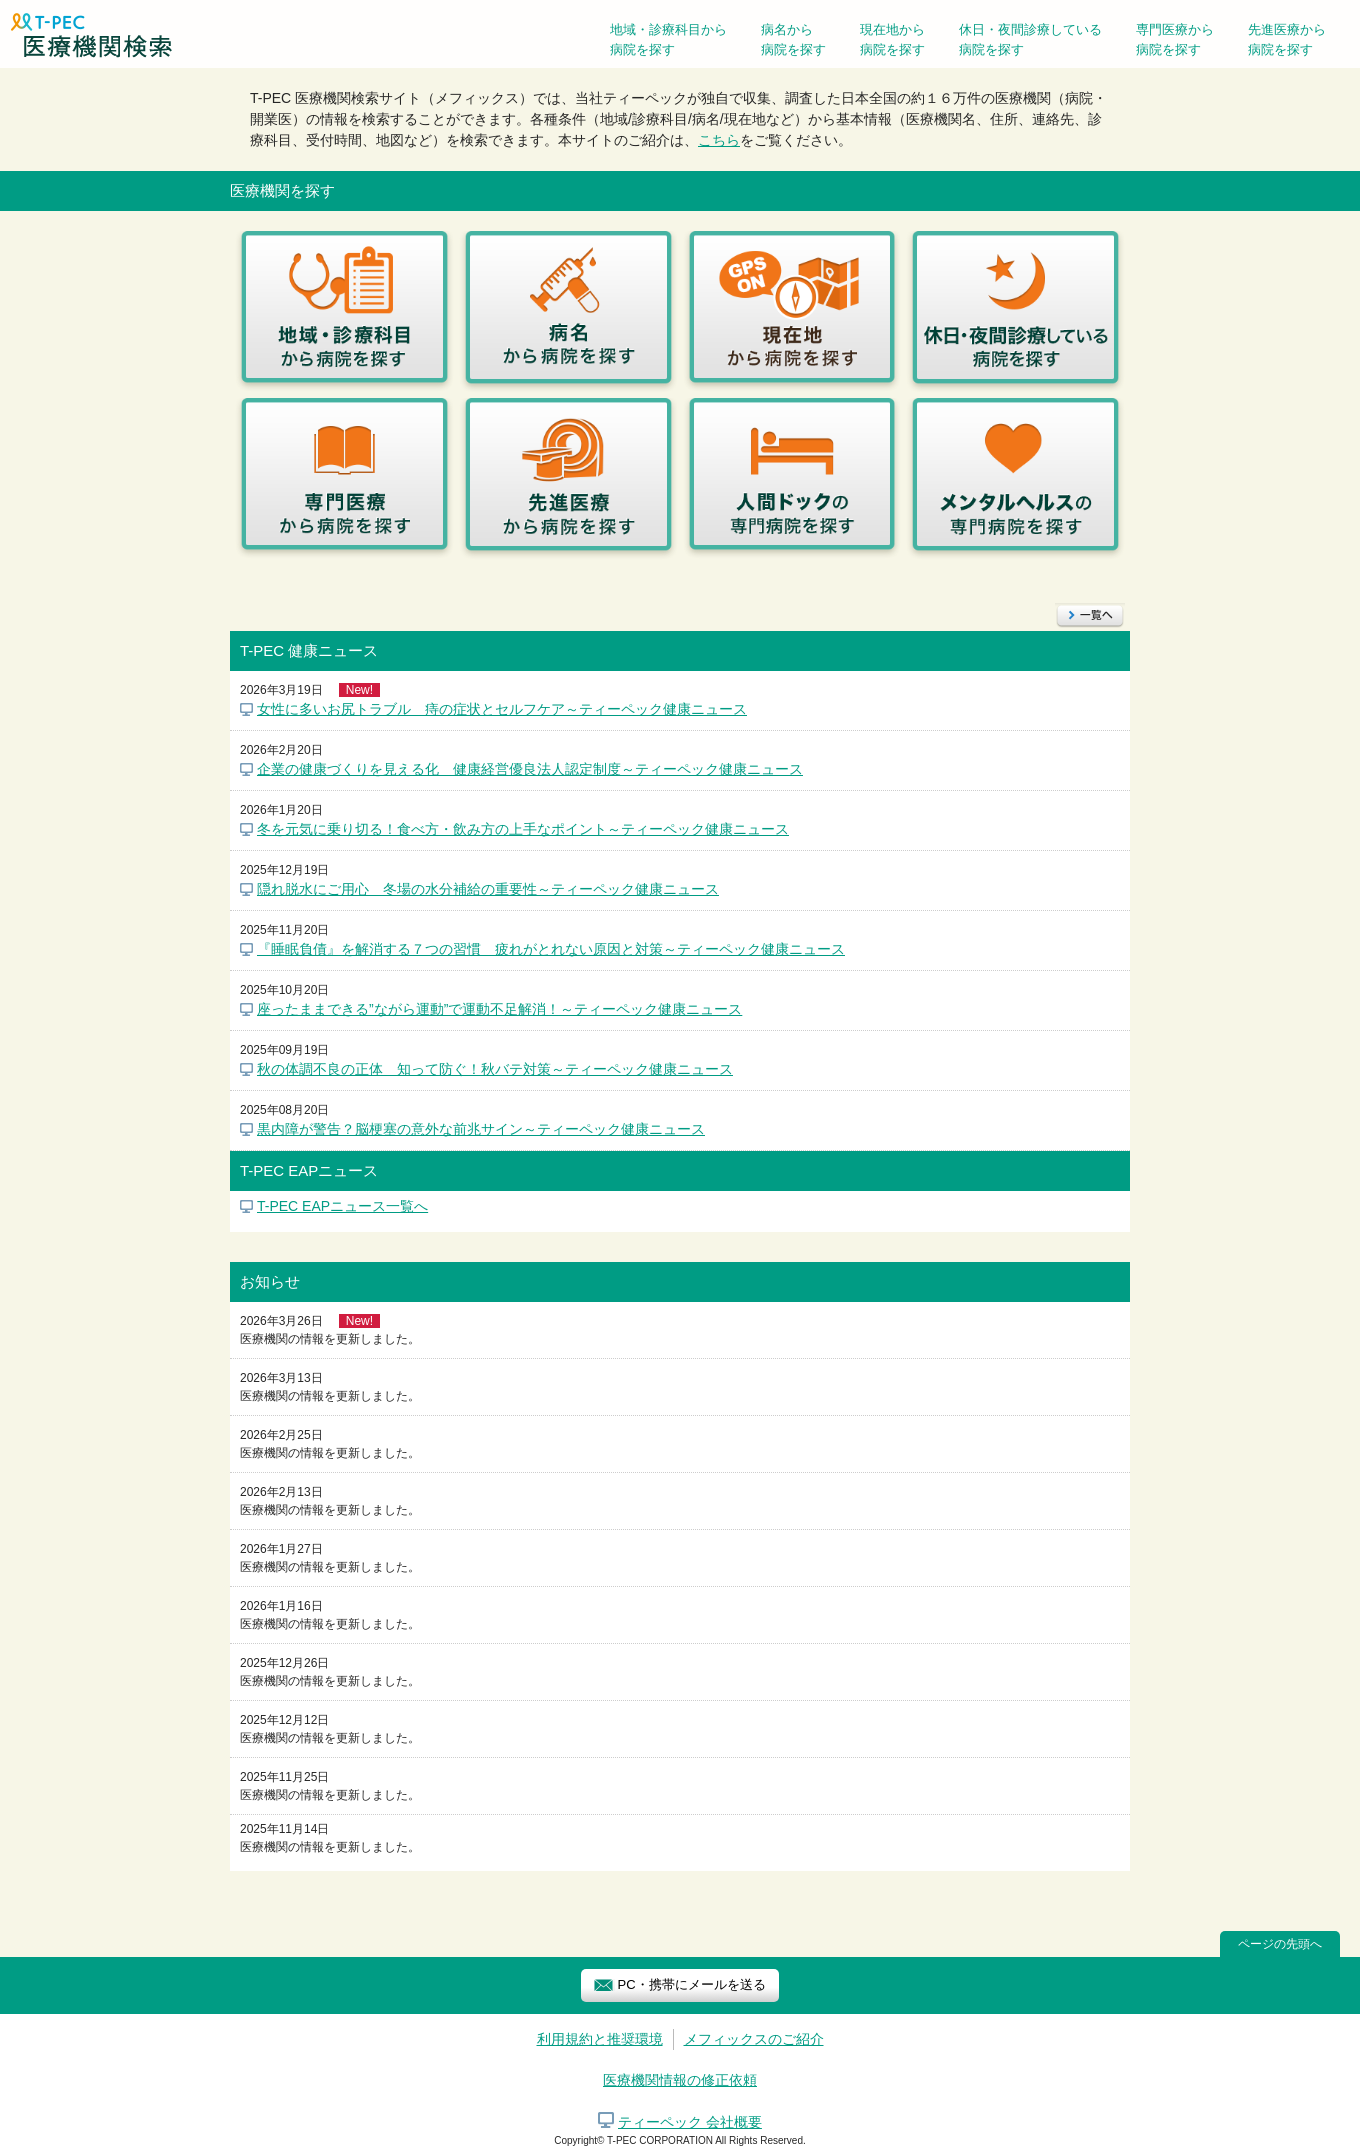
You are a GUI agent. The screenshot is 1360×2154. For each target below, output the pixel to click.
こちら (719, 140)
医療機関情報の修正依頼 (680, 2080)
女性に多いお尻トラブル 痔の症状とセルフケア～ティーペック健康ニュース (502, 709)
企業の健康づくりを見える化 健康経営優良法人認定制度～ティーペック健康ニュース (530, 769)
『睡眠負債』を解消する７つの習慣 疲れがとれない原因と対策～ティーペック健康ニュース (551, 949)
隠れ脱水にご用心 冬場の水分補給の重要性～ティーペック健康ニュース (488, 889)
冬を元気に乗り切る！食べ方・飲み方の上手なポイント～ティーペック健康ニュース (523, 829)
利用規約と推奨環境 (600, 2039)
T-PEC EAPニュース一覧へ (342, 1206)
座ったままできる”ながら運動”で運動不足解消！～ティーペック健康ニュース (499, 1009)
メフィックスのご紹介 (754, 2039)
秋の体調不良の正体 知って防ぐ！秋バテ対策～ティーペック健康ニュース (495, 1069)
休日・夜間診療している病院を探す (1030, 39)
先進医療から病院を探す (1287, 39)
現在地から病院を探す (892, 39)
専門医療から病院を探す (1175, 39)
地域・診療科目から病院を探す (668, 39)
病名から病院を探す (793, 39)
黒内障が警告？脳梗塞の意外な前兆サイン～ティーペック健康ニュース (481, 1129)
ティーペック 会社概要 (690, 2122)
